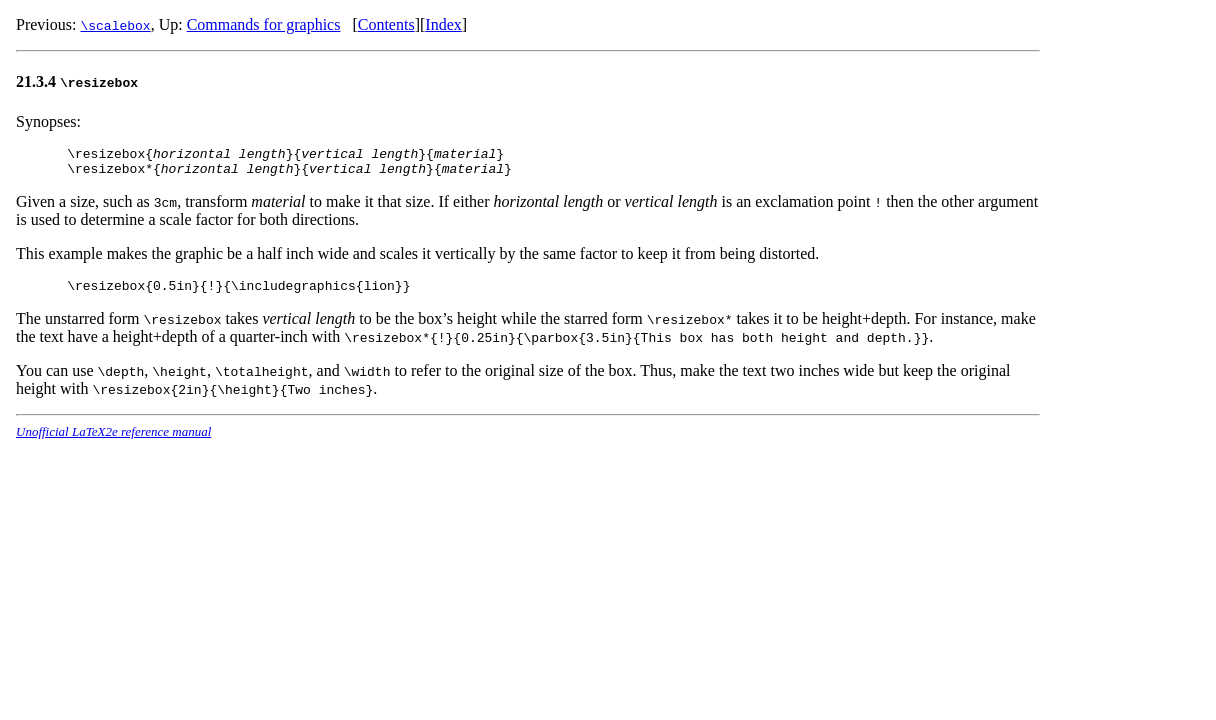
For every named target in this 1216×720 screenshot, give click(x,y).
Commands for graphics (264, 24)
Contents (386, 24)
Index (443, 24)
